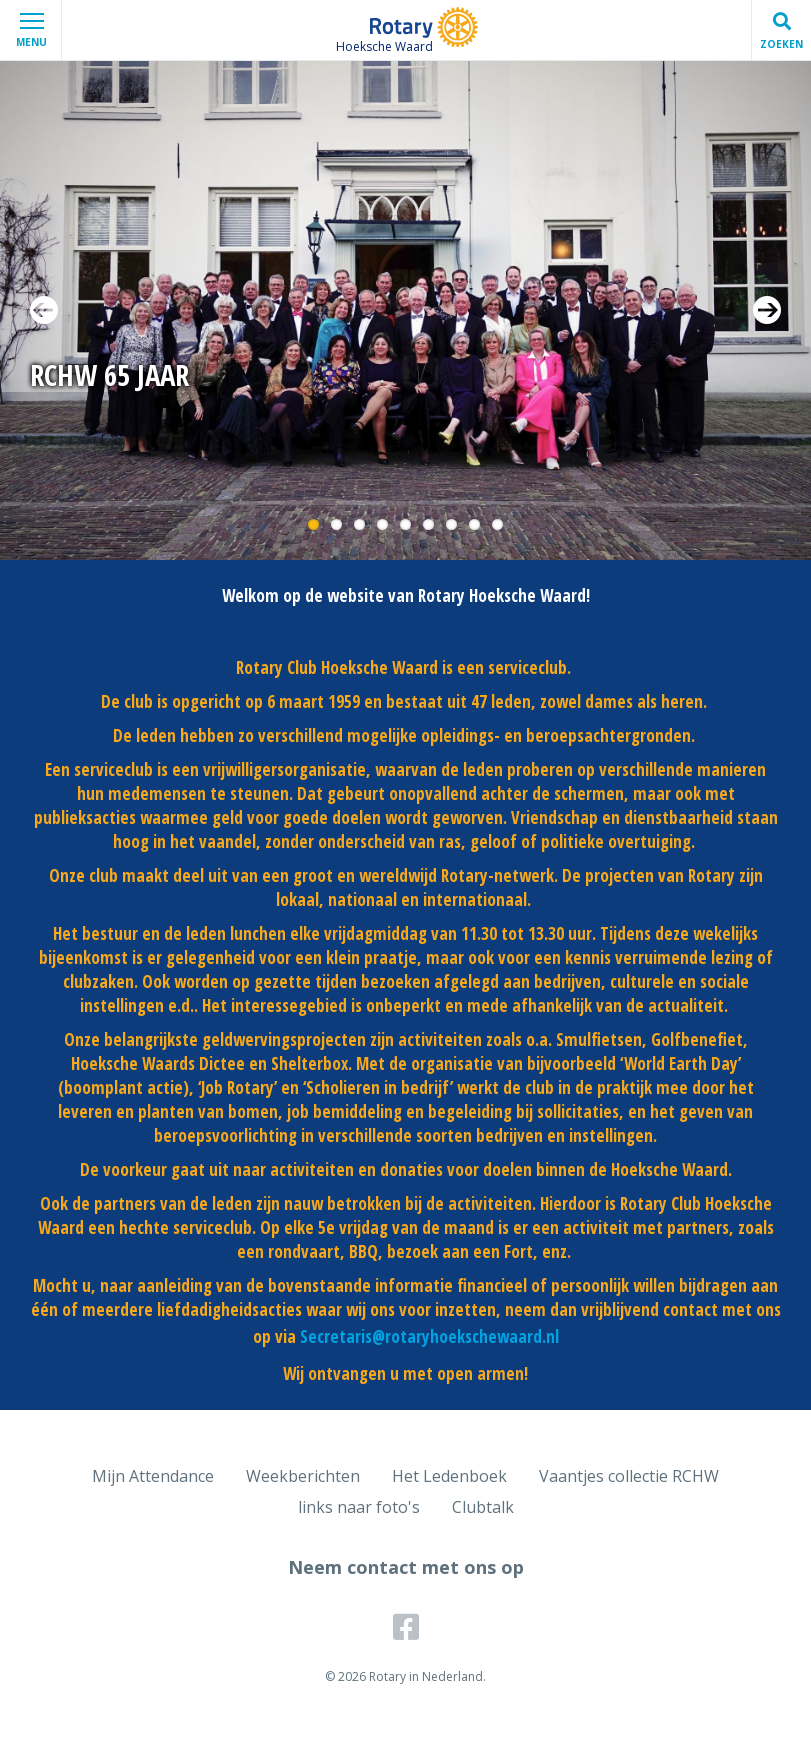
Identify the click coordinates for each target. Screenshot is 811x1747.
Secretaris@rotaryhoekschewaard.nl (429, 1336)
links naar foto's (359, 1507)
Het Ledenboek (449, 1476)
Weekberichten (303, 1476)
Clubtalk (483, 1507)
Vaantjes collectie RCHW (629, 1476)
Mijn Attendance (153, 1476)
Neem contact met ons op (406, 1567)
